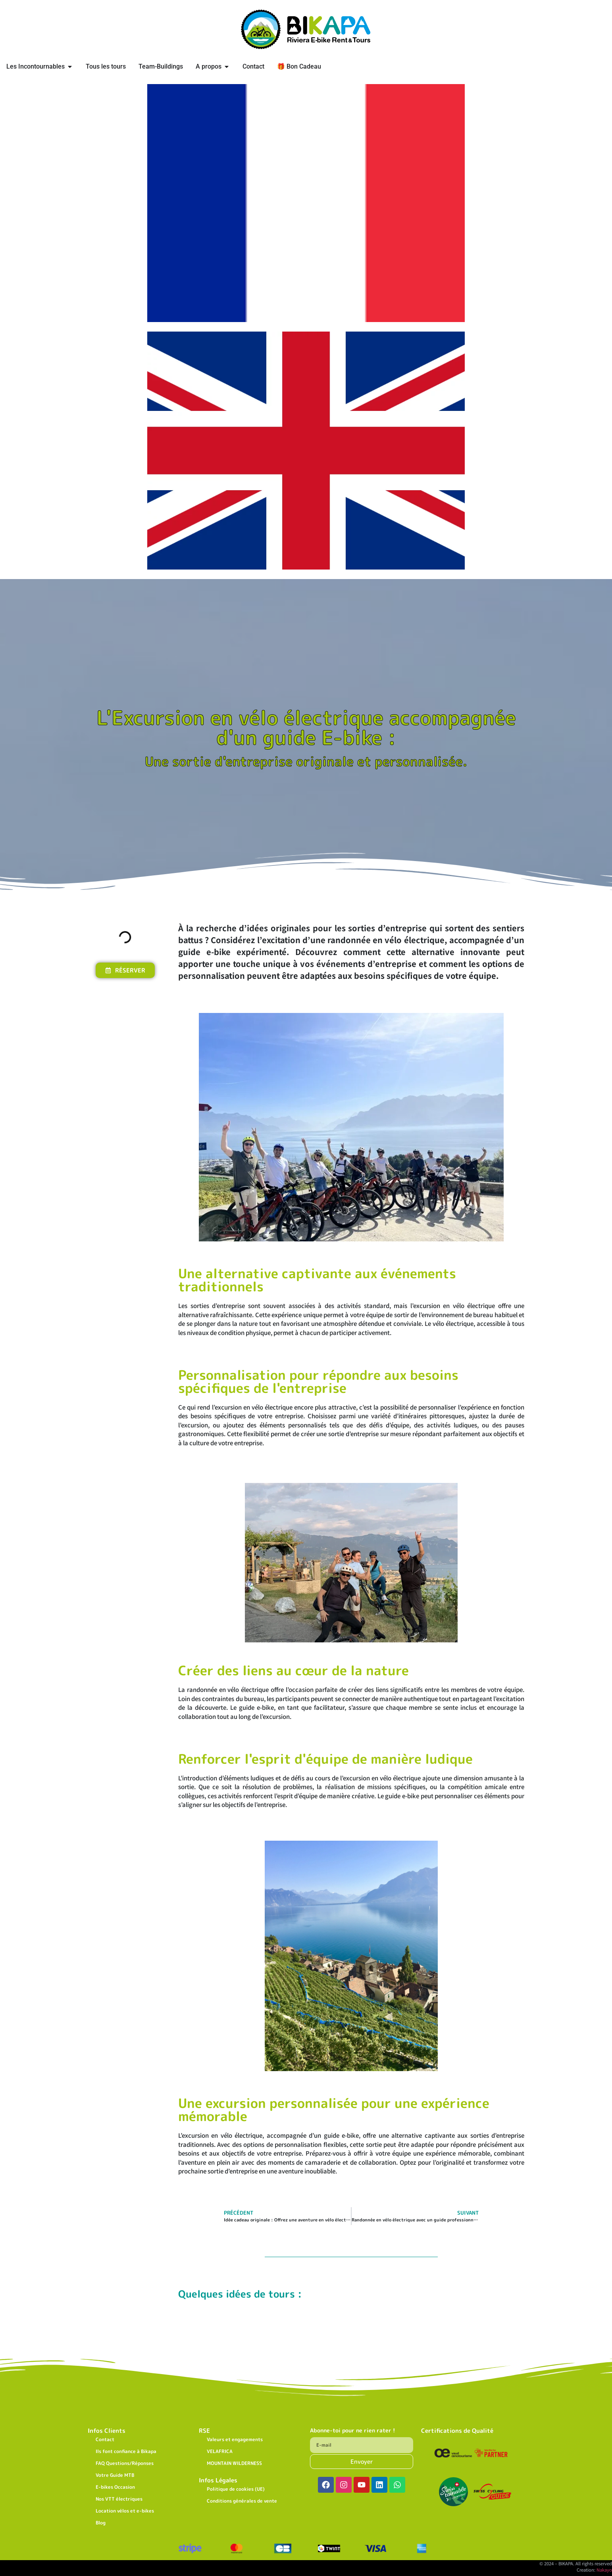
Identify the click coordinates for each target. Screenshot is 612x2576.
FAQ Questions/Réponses (125, 2463)
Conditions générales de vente (242, 2500)
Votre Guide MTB (115, 2475)
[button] (95, 912)
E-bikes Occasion (115, 2487)
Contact (105, 2439)
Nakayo (604, 2569)
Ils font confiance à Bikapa (126, 2451)
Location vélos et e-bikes (125, 2510)
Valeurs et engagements (235, 2439)
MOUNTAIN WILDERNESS (234, 2463)
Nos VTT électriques (119, 2498)
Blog (101, 2522)
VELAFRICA (220, 2451)
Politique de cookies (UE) (236, 2489)
